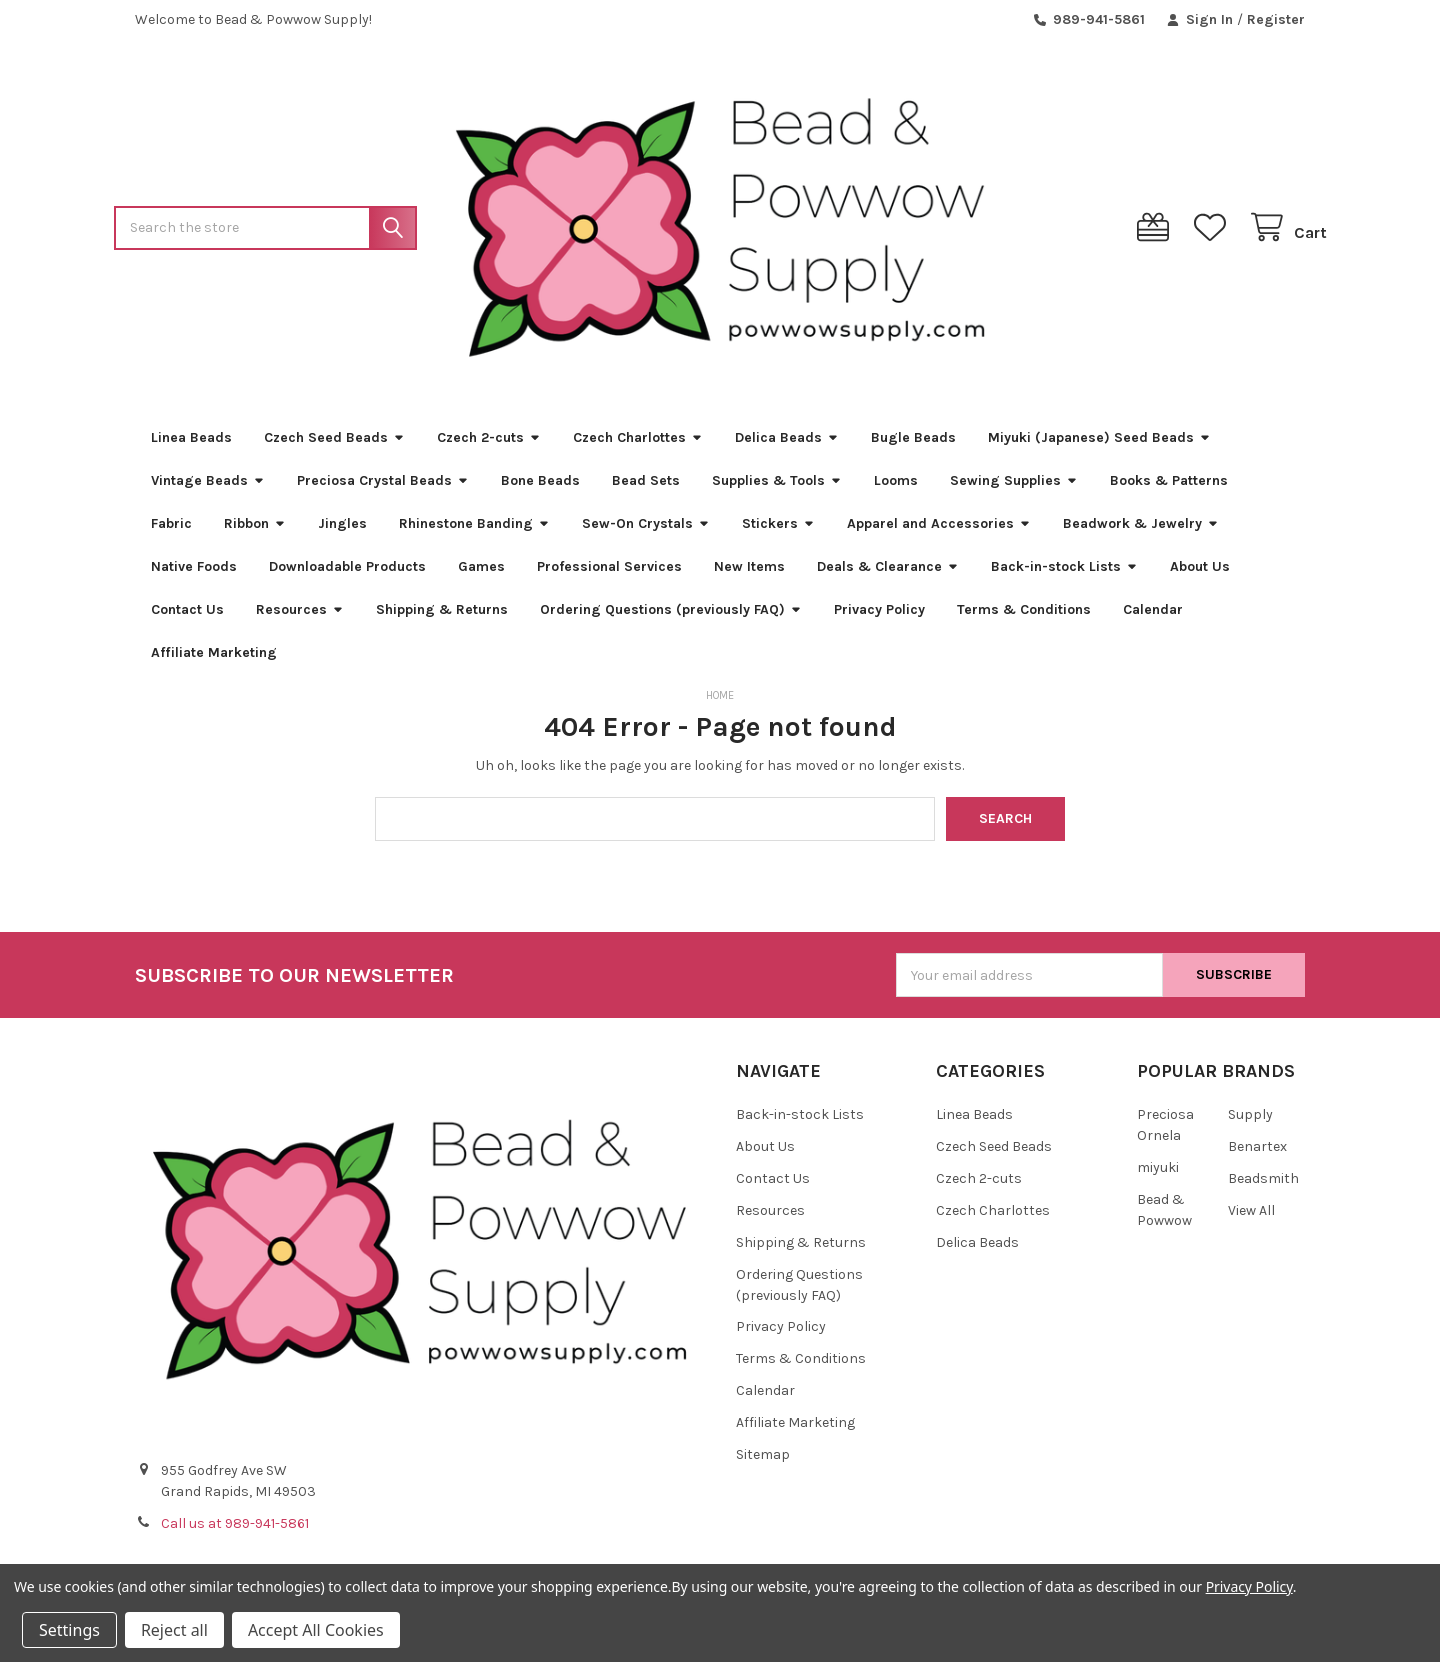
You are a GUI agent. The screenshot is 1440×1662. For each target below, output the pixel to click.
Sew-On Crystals (646, 530)
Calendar (1153, 616)
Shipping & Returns (442, 616)
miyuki (1158, 1174)
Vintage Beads (208, 487)
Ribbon (255, 530)
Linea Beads (191, 444)
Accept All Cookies (316, 1630)
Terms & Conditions (1024, 616)
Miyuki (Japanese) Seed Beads (1099, 444)
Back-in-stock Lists (1064, 573)
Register (1276, 19)
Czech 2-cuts (489, 444)
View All (1251, 1217)
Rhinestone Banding (474, 530)
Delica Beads (787, 444)
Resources (300, 616)
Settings (69, 1630)
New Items (749, 573)
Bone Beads (540, 487)
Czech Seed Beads (334, 444)
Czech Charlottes (638, 444)
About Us (1200, 573)
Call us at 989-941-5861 (235, 1531)
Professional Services (609, 573)
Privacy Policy (879, 616)
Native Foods (194, 573)
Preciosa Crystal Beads (383, 487)
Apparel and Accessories (939, 530)
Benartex (1257, 1153)
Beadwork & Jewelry (1141, 530)
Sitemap (763, 1462)
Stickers (778, 530)
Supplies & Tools (777, 487)
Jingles (342, 530)
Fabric (171, 530)
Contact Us (187, 616)
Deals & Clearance (888, 573)
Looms (896, 487)
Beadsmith (1263, 1185)
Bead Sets (646, 487)
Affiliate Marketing (214, 659)
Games (481, 573)
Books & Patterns (1169, 487)
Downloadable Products (347, 573)
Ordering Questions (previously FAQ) (671, 616)
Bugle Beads (913, 444)
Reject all (174, 1630)
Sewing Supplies (1014, 487)
